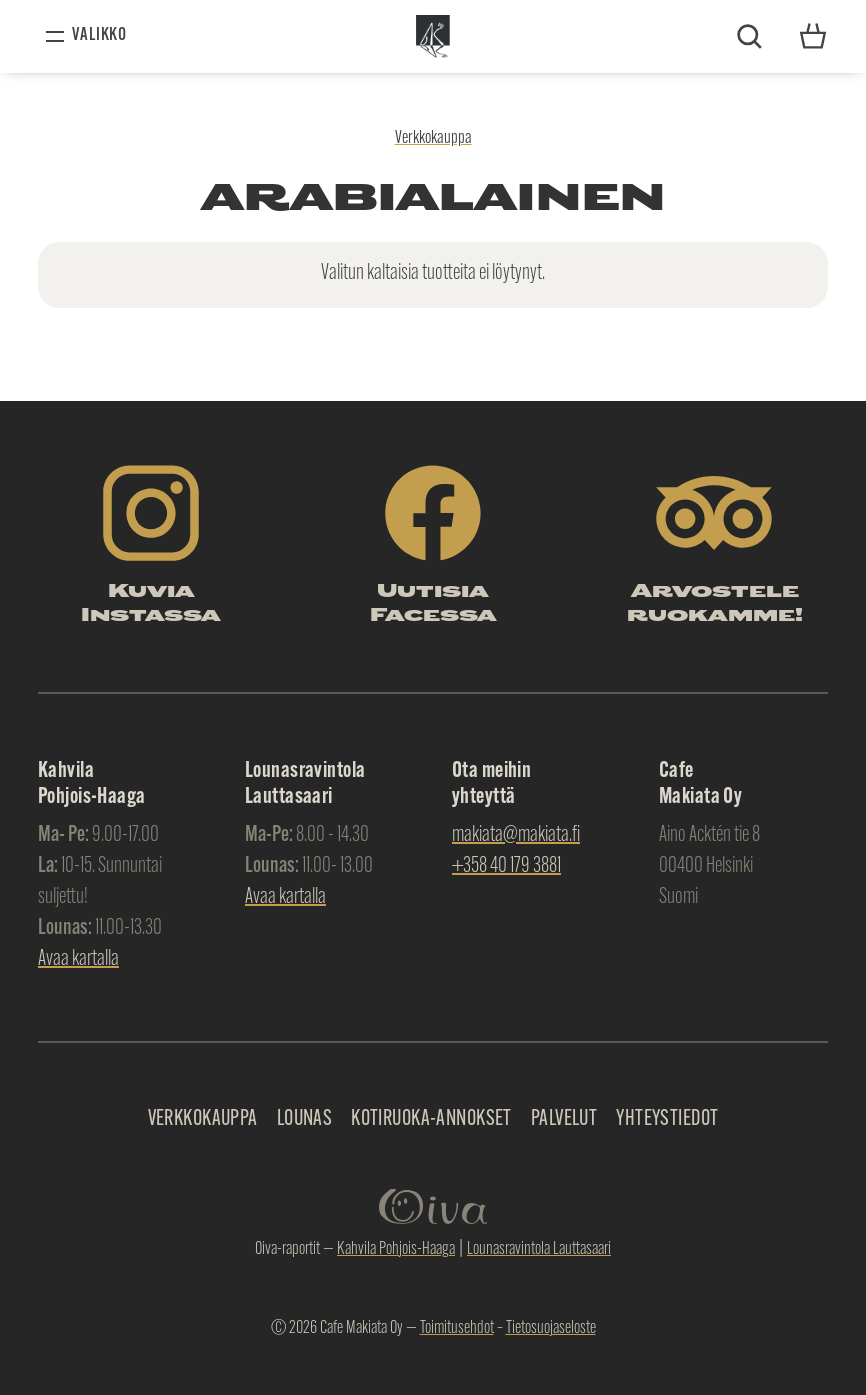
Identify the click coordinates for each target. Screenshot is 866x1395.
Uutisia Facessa (433, 604)
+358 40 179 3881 (506, 866)
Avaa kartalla (78, 959)
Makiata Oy (433, 36)
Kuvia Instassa (151, 604)
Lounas (305, 1119)
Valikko (99, 35)
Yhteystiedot (813, 36)
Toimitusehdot (457, 1328)
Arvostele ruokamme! (715, 604)
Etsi (749, 36)
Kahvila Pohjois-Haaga (396, 1249)
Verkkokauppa (433, 138)
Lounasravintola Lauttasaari (539, 1249)
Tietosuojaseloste (551, 1328)
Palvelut (564, 1119)
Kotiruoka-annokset (431, 1119)
